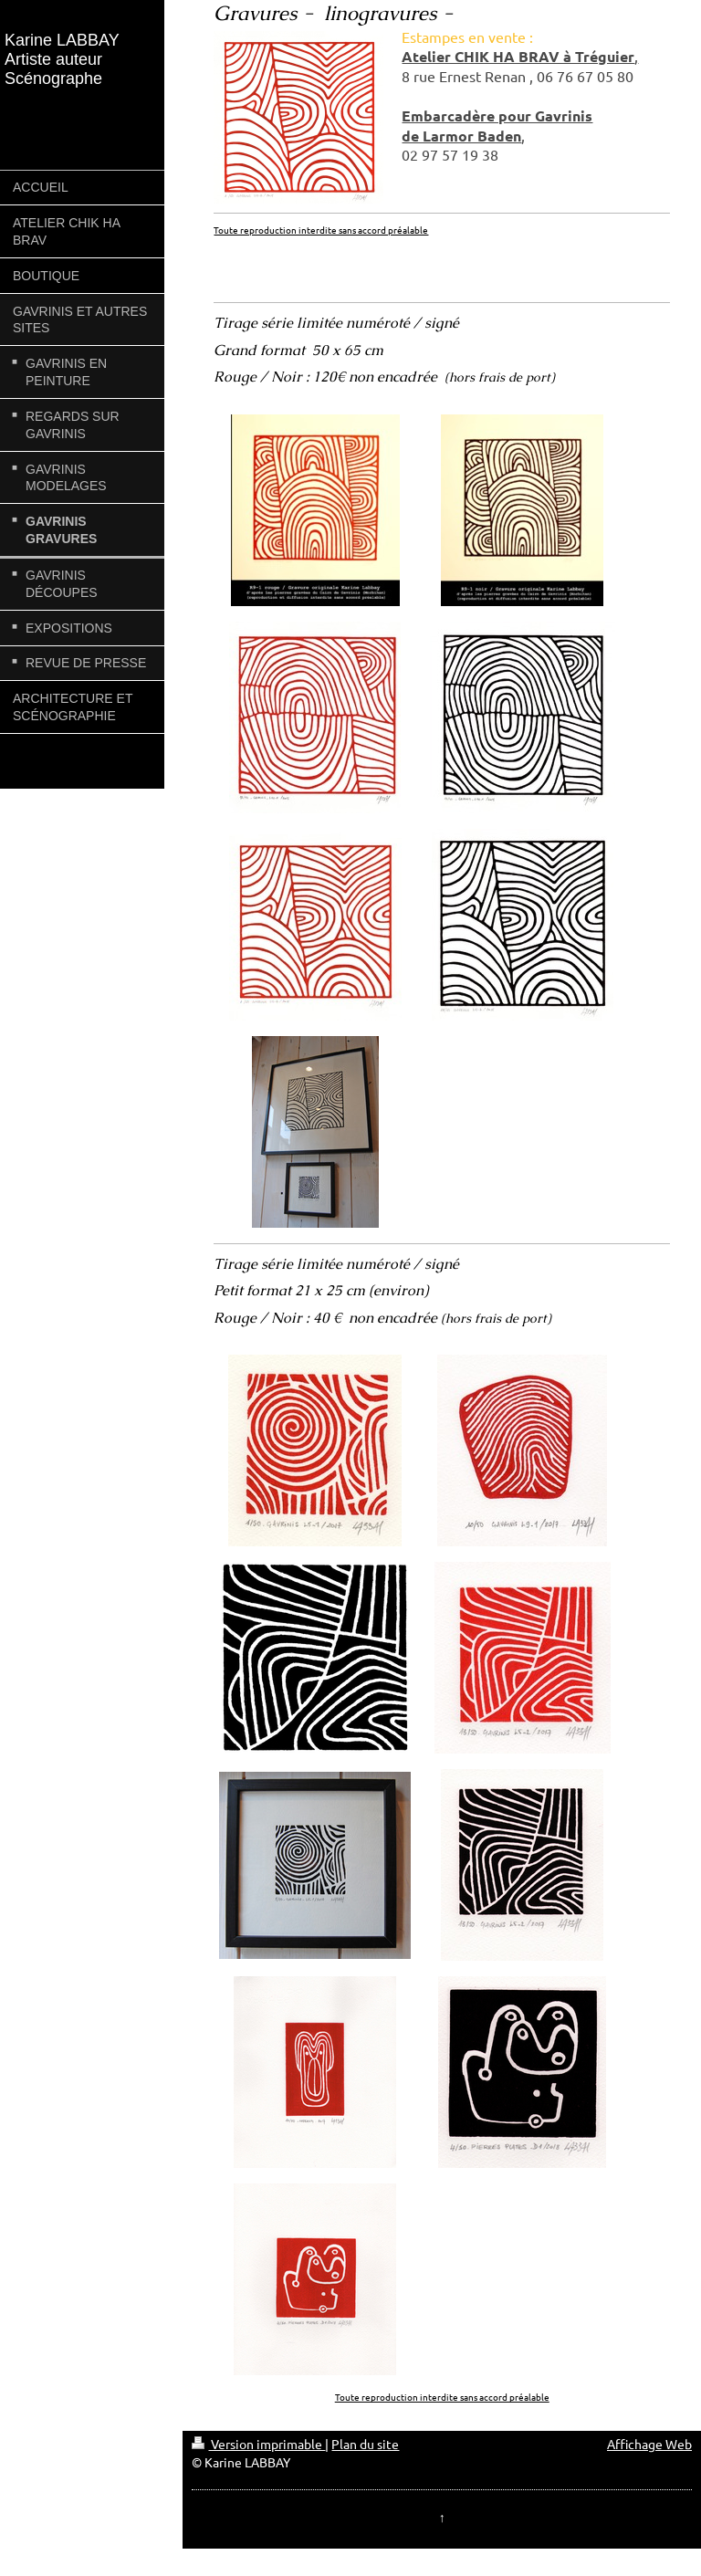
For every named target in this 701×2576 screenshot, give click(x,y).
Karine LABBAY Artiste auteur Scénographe (62, 59)
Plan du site (365, 2443)
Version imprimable (258, 2443)
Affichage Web (649, 2443)
